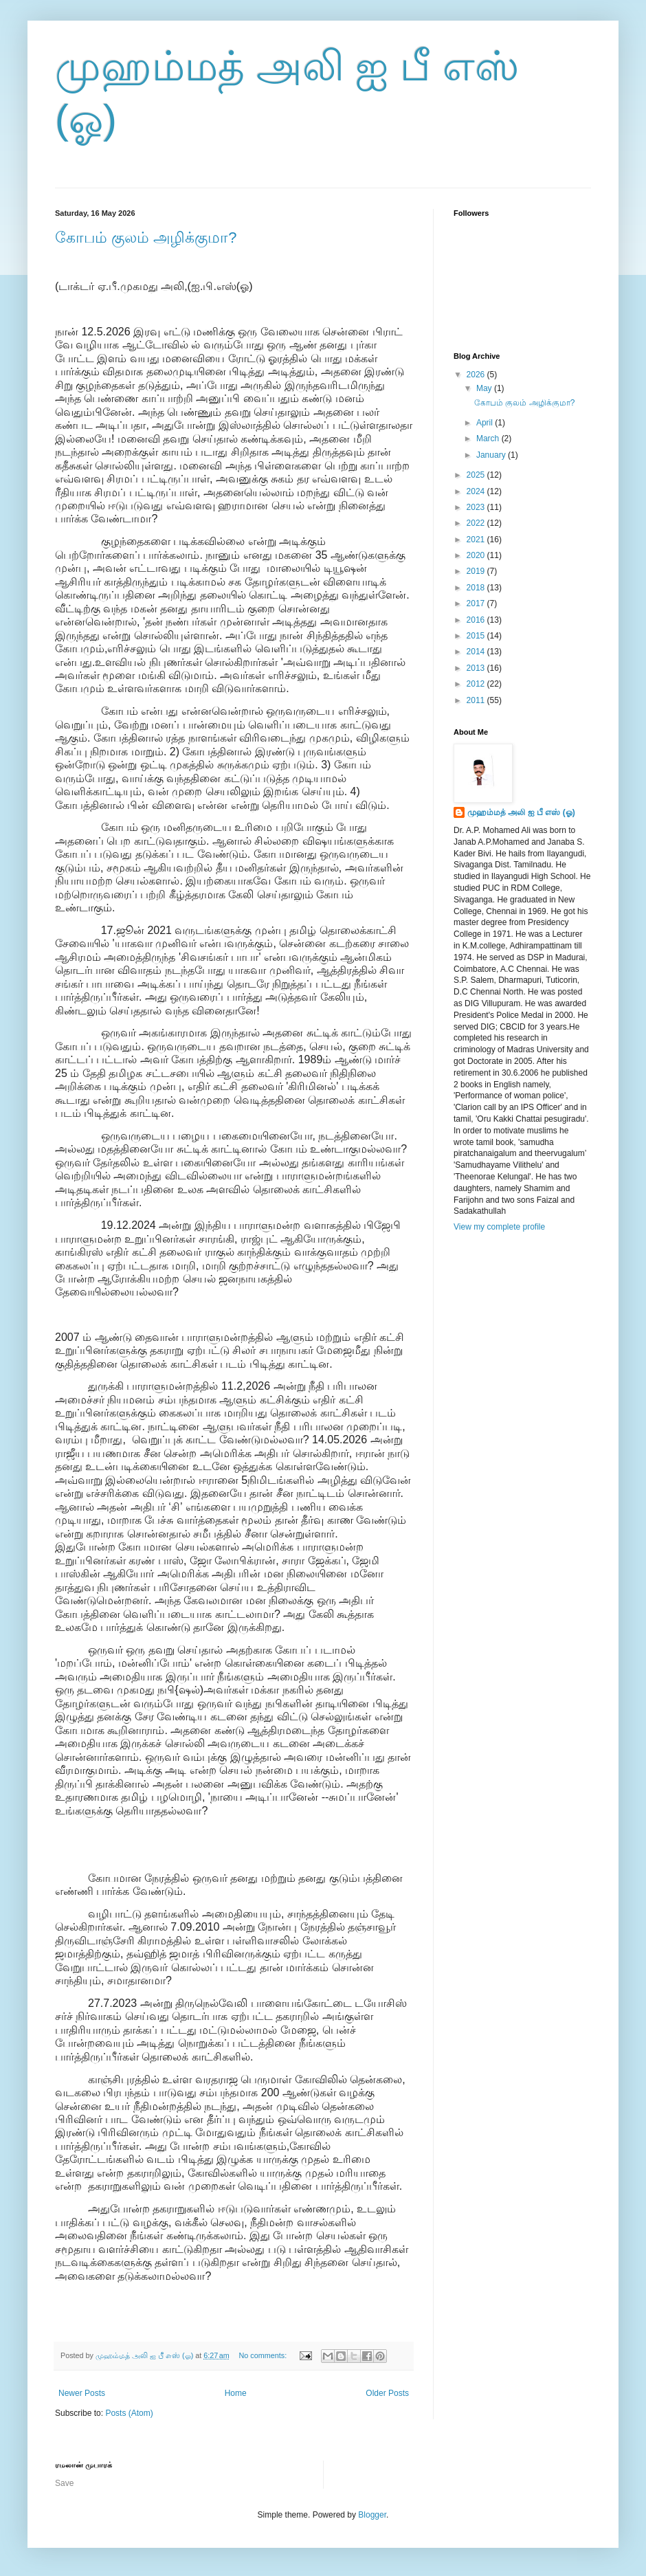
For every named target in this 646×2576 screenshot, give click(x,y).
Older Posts (387, 2393)
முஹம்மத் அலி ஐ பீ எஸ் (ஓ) (521, 812)
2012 (477, 684)
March (489, 438)
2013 (477, 668)
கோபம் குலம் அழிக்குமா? (145, 237)
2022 (477, 523)
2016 (477, 620)
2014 (477, 651)
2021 (477, 539)
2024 (477, 491)
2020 (477, 555)
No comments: (264, 2355)
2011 (477, 700)
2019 (477, 571)
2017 (477, 603)
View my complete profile (499, 1227)
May (485, 388)
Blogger (372, 2515)
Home (236, 2393)
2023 (477, 507)
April (485, 423)
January (492, 455)
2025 (477, 475)
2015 (477, 636)
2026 (477, 374)
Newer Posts (81, 2393)
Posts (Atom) (129, 2413)
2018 (477, 587)
